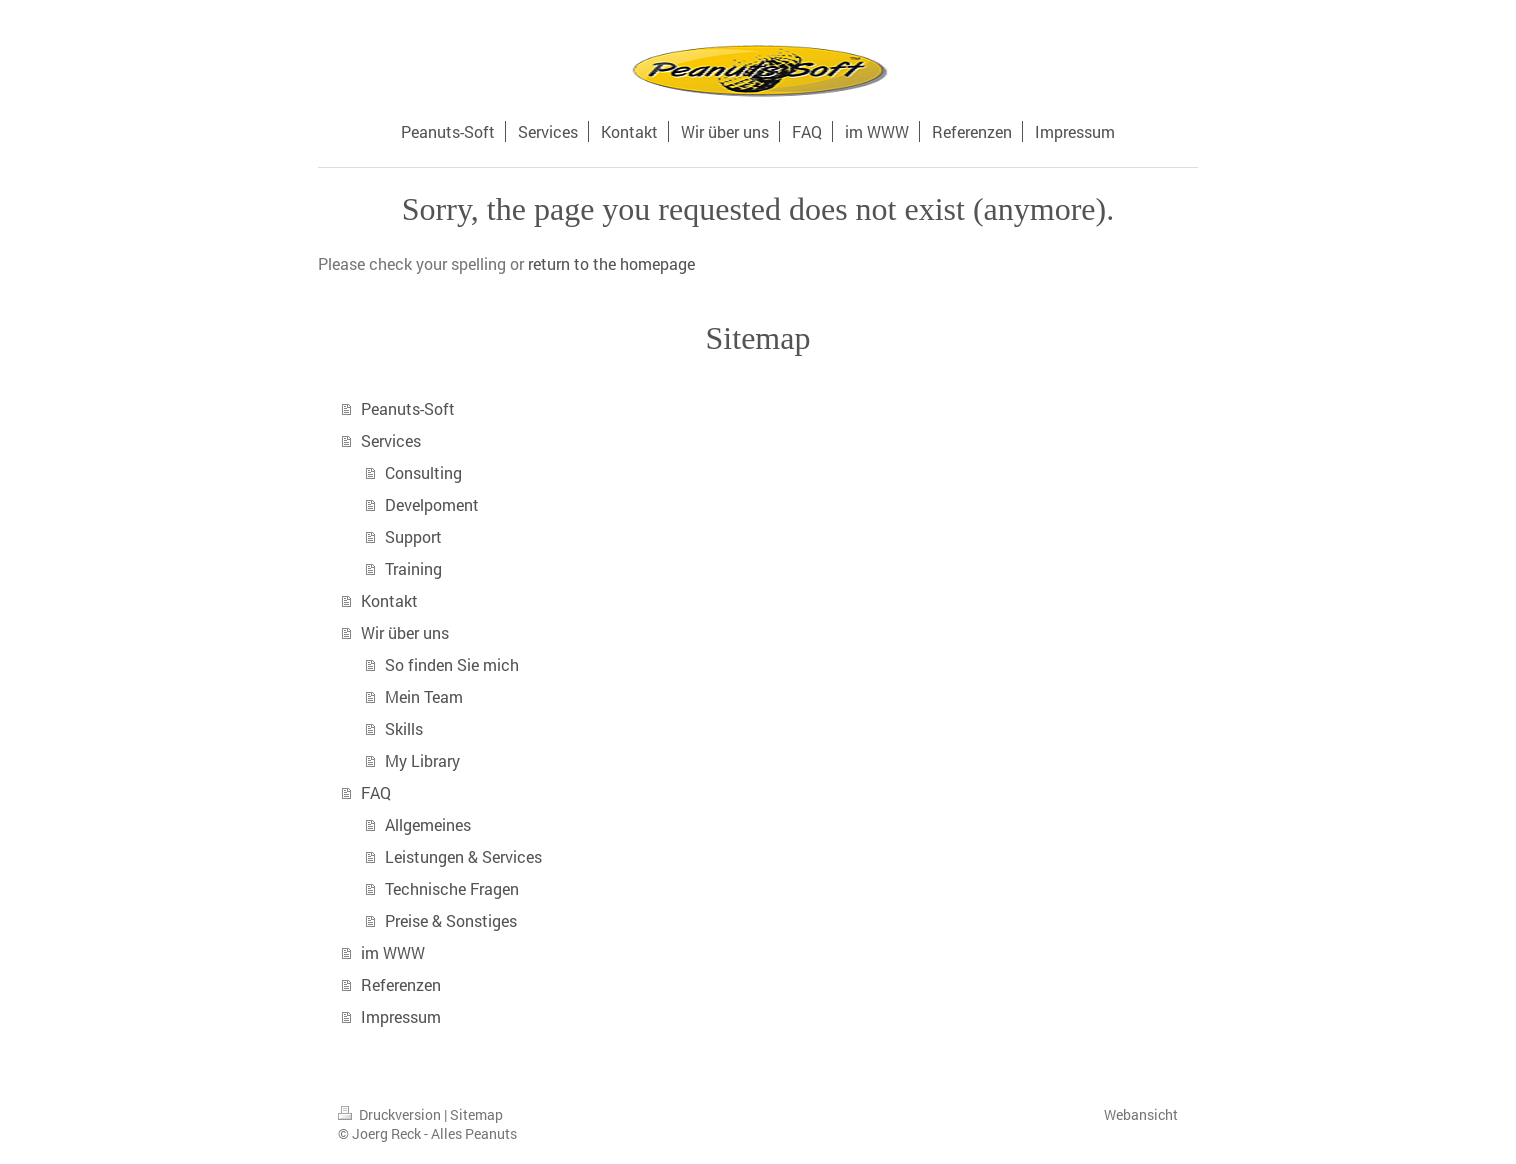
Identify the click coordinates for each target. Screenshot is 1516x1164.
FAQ (376, 792)
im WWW (393, 952)
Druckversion (391, 1114)
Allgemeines (428, 824)
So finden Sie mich (452, 664)
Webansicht (1141, 1114)
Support (413, 536)
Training (413, 568)
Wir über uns (405, 632)
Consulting (423, 472)
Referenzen (401, 984)
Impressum (401, 1016)
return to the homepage (611, 263)
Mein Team (424, 696)
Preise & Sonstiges (451, 920)
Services (391, 440)
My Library (422, 760)
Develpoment (432, 504)
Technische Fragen (452, 888)
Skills (404, 728)
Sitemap (476, 1114)
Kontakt (389, 600)
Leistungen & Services (463, 856)
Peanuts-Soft (408, 408)
